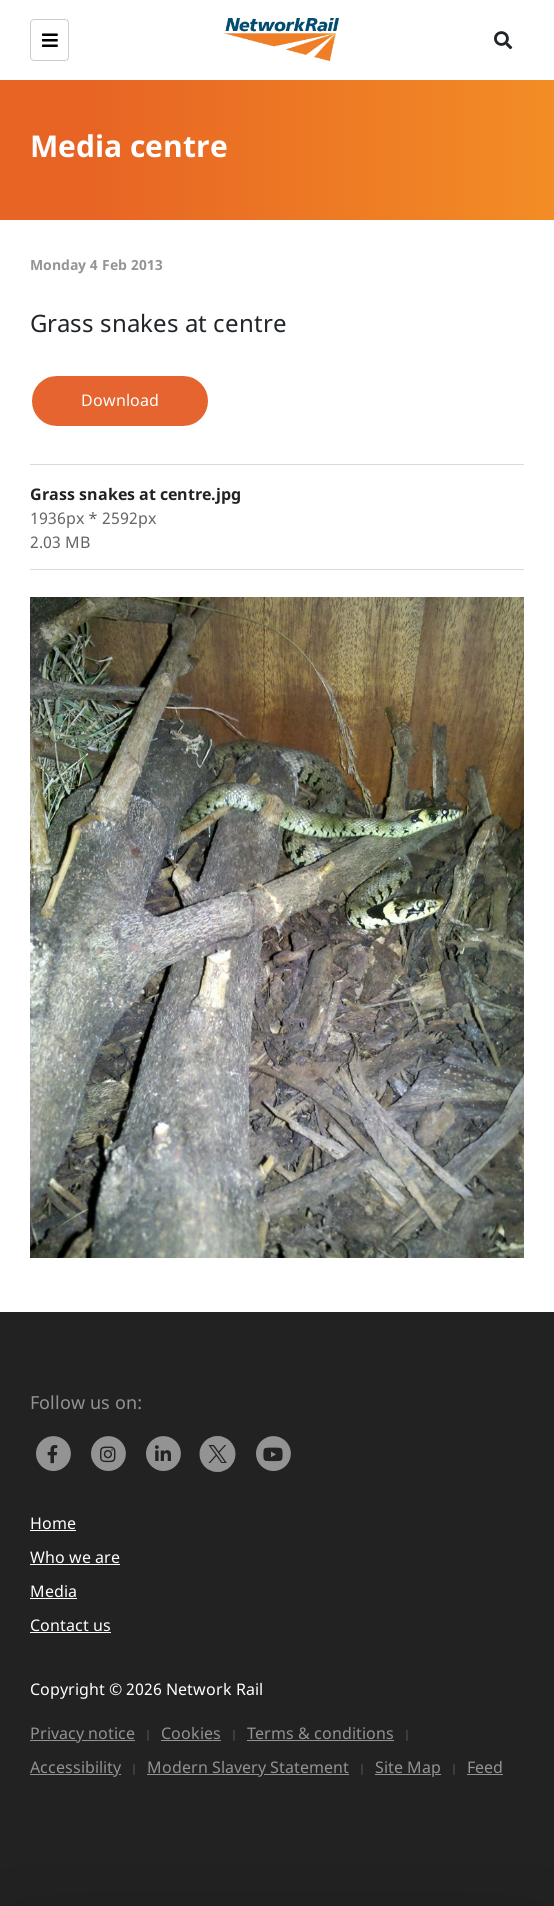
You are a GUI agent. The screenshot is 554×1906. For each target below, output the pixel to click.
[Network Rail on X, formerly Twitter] (222, 1452)
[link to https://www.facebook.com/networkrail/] (57, 1452)
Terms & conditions (320, 1733)
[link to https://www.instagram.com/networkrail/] (112, 1452)
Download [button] (120, 400)
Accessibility (75, 1767)
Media (53, 1591)
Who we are (75, 1557)
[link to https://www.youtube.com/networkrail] (275, 1452)
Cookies (191, 1733)
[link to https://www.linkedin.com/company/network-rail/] (167, 1452)
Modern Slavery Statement (248, 1767)
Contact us (70, 1625)
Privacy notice (82, 1733)
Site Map (408, 1767)
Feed (485, 1767)
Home (53, 1523)
